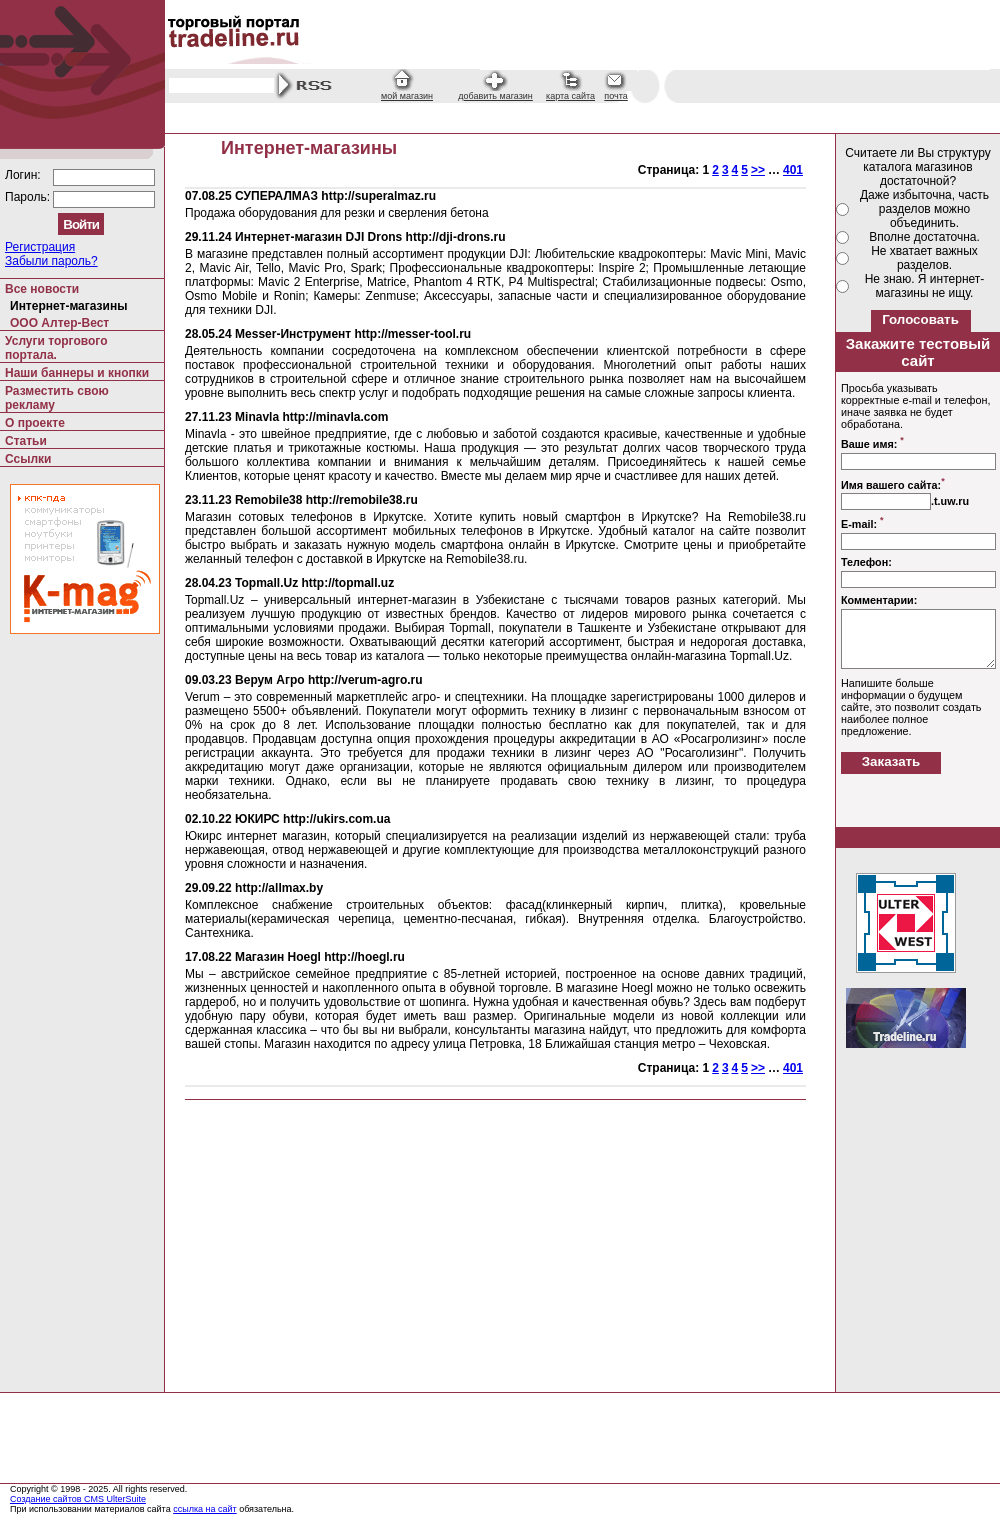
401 (793, 170)
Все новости (42, 289)
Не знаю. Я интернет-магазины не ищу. (925, 286)
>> (758, 170)
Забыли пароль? (51, 261)
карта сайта (570, 96)
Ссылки (28, 459)
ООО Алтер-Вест (59, 323)
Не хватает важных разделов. (924, 258)
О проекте (35, 423)
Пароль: (29, 197)
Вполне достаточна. (924, 237)
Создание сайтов (47, 1499)
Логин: (24, 175)
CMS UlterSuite (115, 1499)
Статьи (26, 441)
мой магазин (407, 96)
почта (615, 96)
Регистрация (40, 247)
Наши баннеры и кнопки (77, 373)
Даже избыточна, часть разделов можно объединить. (924, 209)
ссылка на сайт (205, 1509)
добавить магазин (495, 96)
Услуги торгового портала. (56, 348)
